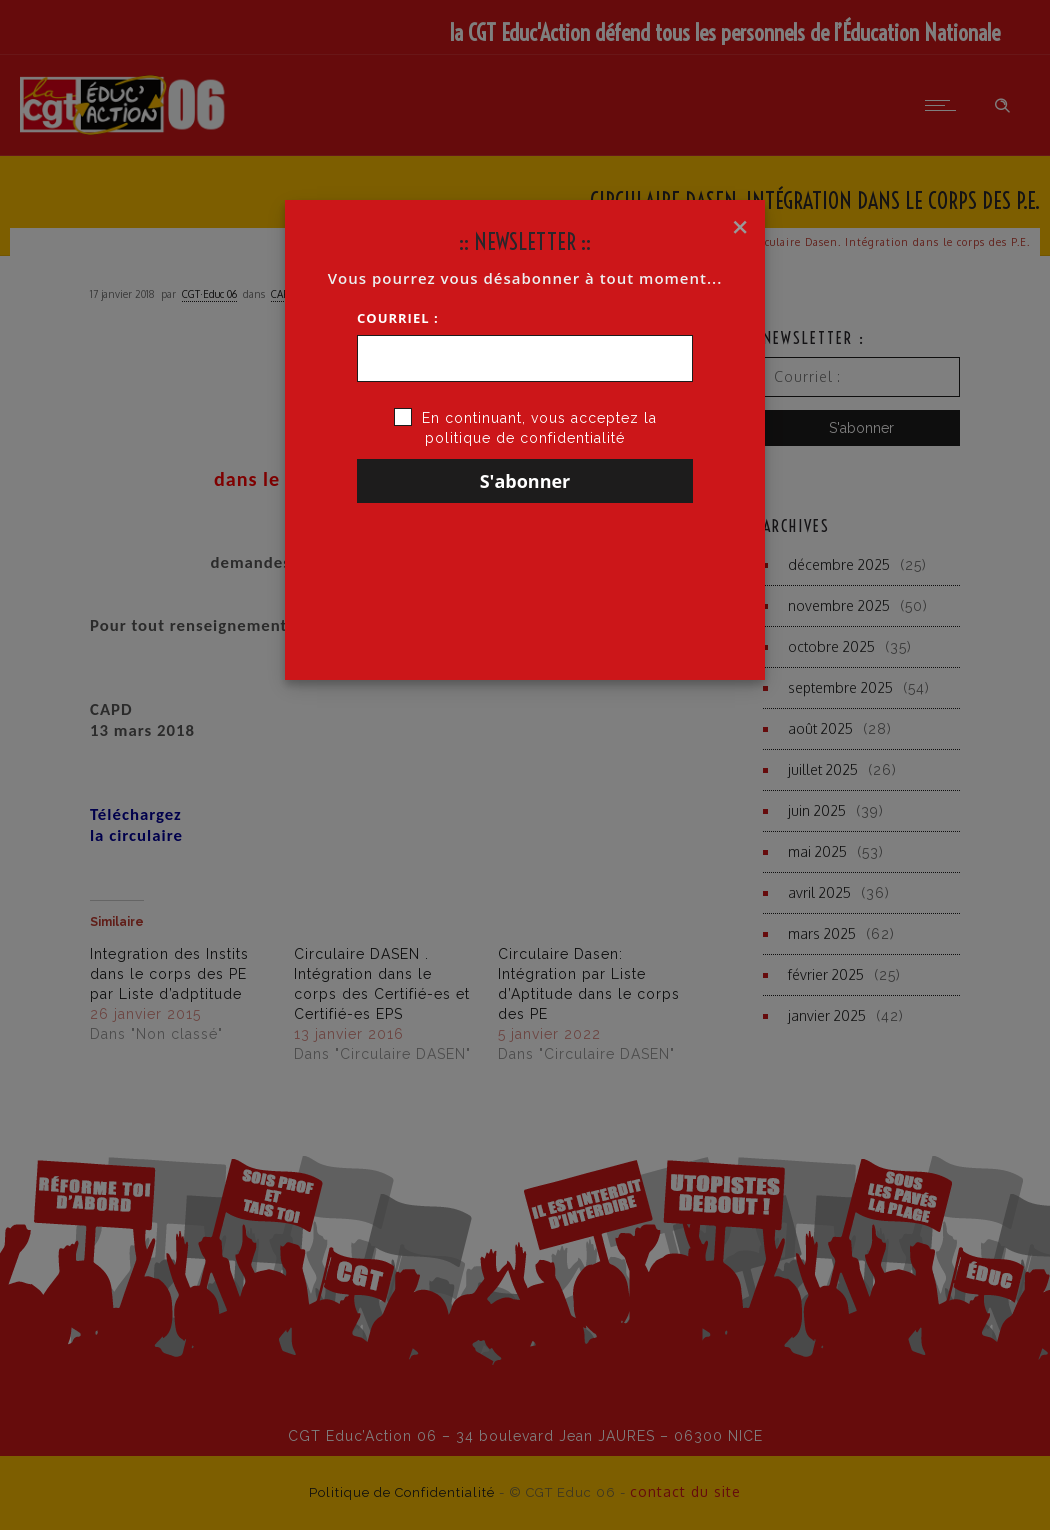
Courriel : (398, 318)
